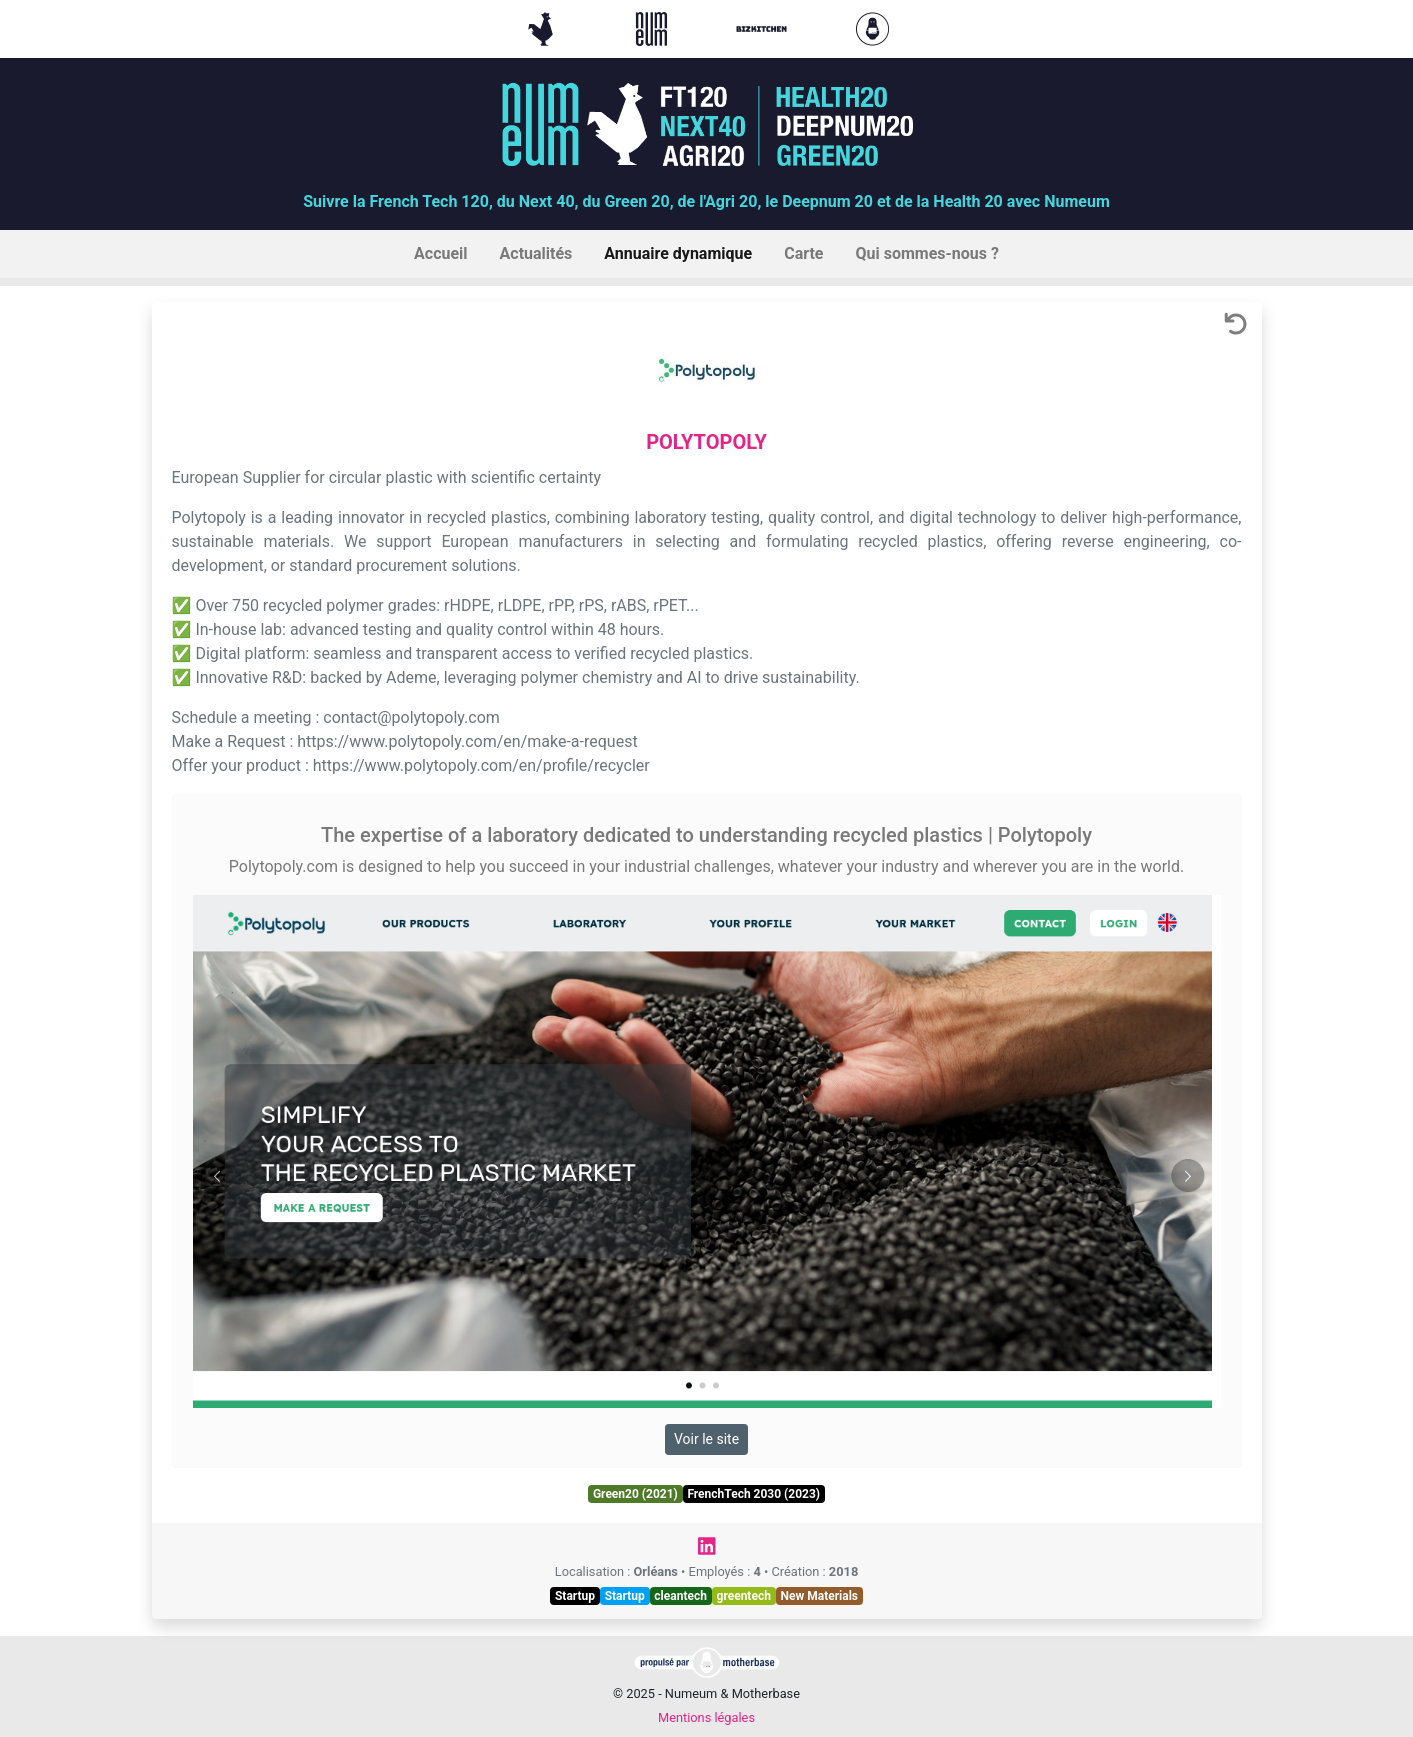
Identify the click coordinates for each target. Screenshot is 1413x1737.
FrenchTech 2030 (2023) (753, 1494)
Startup (575, 1596)
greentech (744, 1596)
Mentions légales (706, 1717)
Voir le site (706, 1439)
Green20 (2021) (635, 1494)
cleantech (680, 1596)
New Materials (819, 1596)
